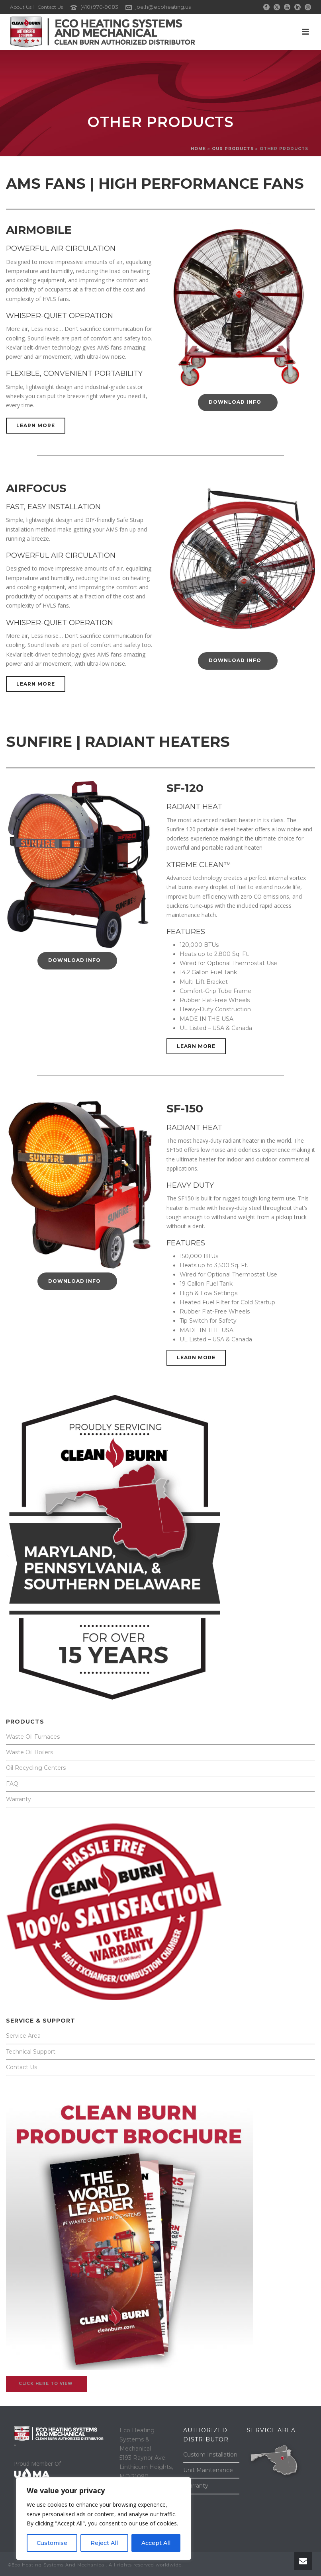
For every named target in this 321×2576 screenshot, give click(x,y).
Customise (52, 2543)
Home (198, 148)
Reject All (104, 2543)
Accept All (155, 2543)
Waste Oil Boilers (29, 1752)
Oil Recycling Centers (36, 1767)
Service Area (23, 2035)
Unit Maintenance (208, 2470)
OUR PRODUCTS (233, 148)
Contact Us (21, 2067)
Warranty (18, 1799)
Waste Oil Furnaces (33, 1736)
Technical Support (30, 2051)
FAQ (12, 1783)
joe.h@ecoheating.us (163, 7)
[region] (103, 2518)
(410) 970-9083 (99, 7)
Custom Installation (210, 2454)
